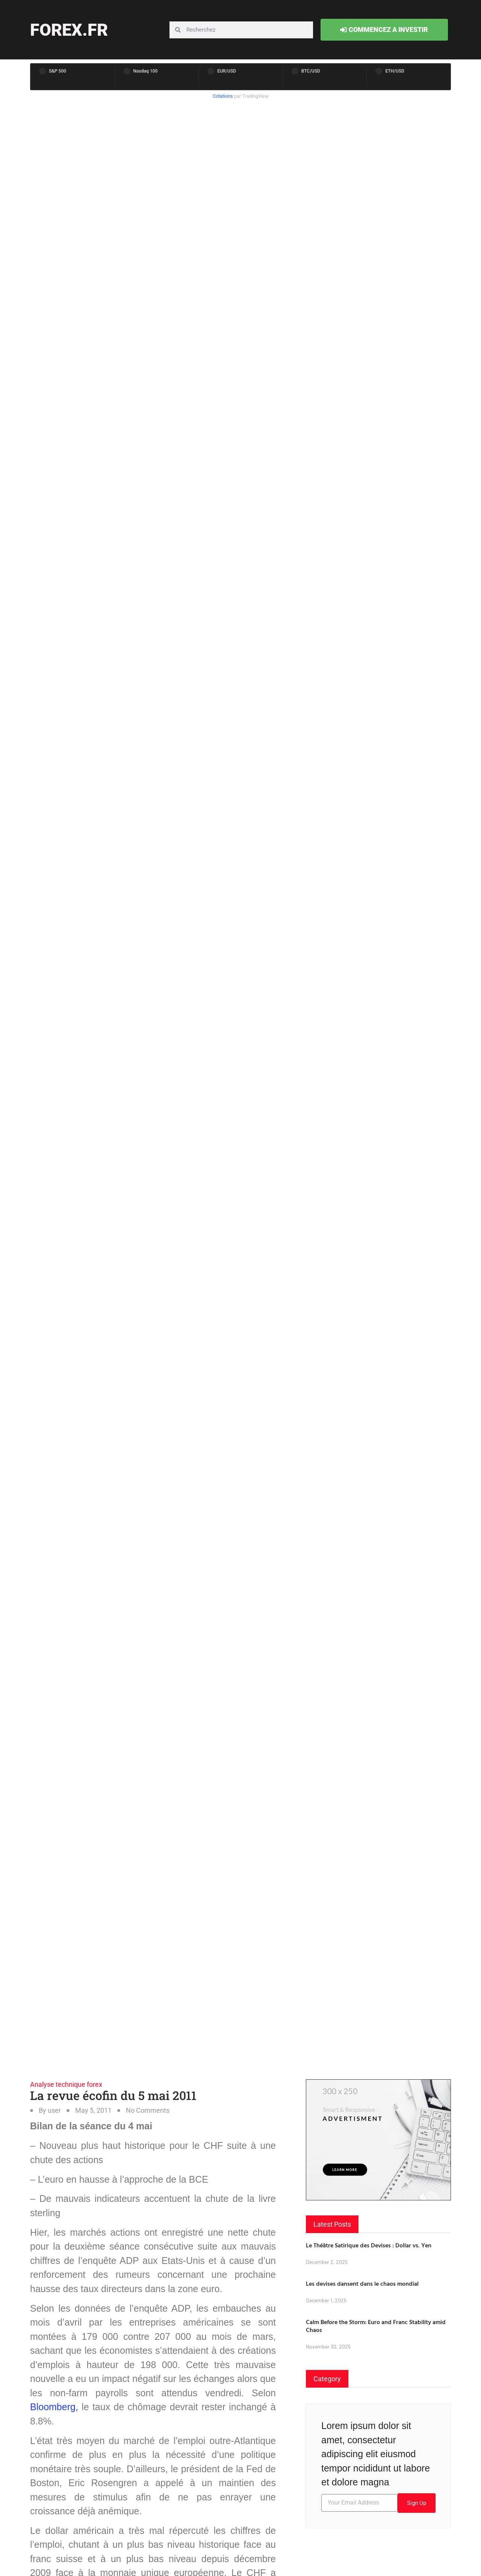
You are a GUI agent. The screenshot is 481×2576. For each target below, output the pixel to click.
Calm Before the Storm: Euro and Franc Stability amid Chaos (376, 2325)
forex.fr (69, 30)
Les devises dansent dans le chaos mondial (362, 2283)
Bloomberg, (54, 2407)
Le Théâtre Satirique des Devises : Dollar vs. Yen (368, 2245)
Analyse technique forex (66, 2084)
